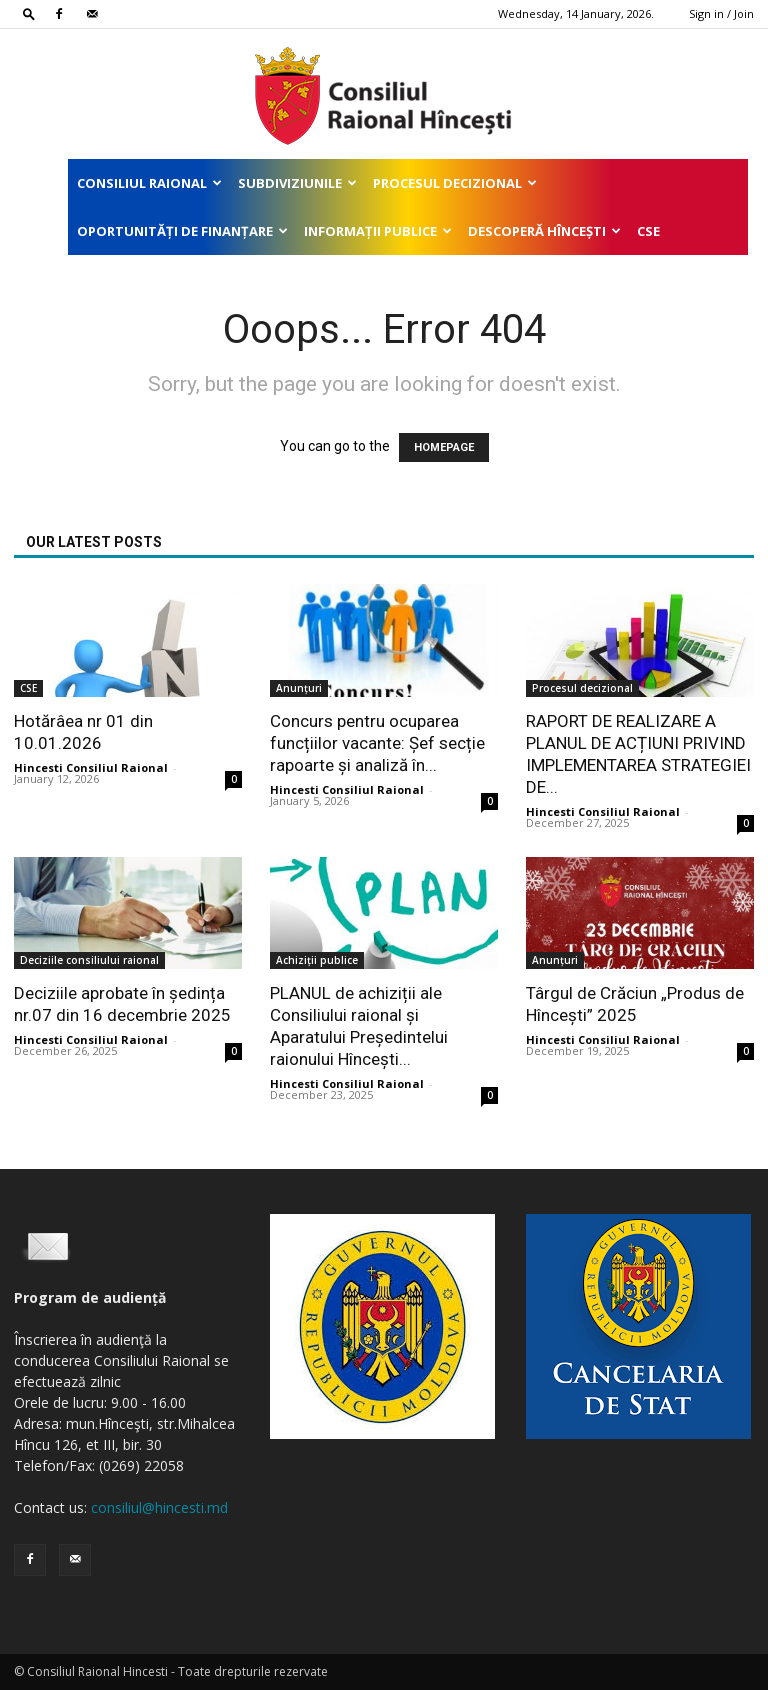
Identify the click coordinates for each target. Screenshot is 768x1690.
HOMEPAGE (444, 447)
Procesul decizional (455, 183)
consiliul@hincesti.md (159, 1507)
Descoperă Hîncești (544, 231)
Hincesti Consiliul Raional (91, 767)
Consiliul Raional (149, 183)
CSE (648, 231)
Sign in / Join (721, 13)
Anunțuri (299, 688)
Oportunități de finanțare (182, 231)
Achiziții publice (317, 960)
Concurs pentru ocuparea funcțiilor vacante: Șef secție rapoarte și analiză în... (377, 743)
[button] (29, 13)
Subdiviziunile (297, 183)
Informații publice (378, 231)
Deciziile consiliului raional (89, 960)
